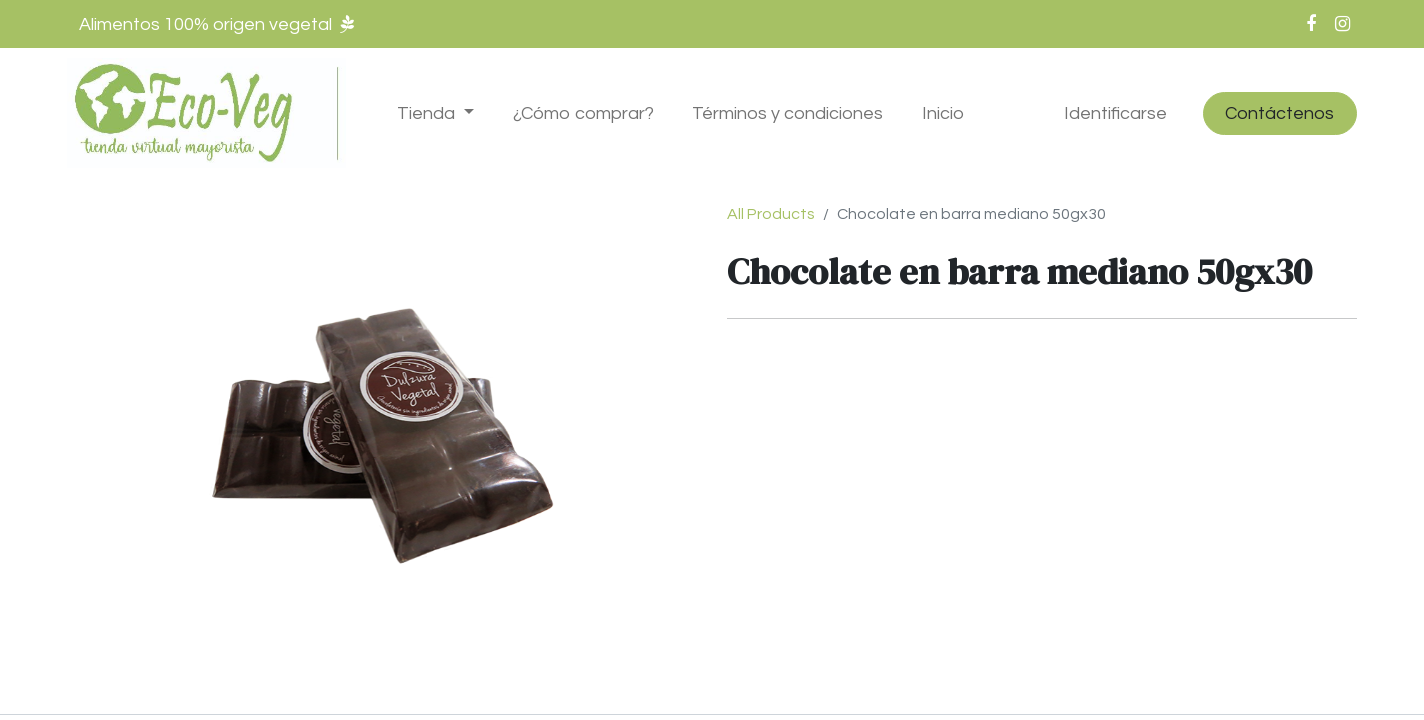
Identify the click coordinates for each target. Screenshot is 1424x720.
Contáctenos (1279, 113)
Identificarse (1115, 113)
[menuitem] (583, 113)
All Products (771, 214)
